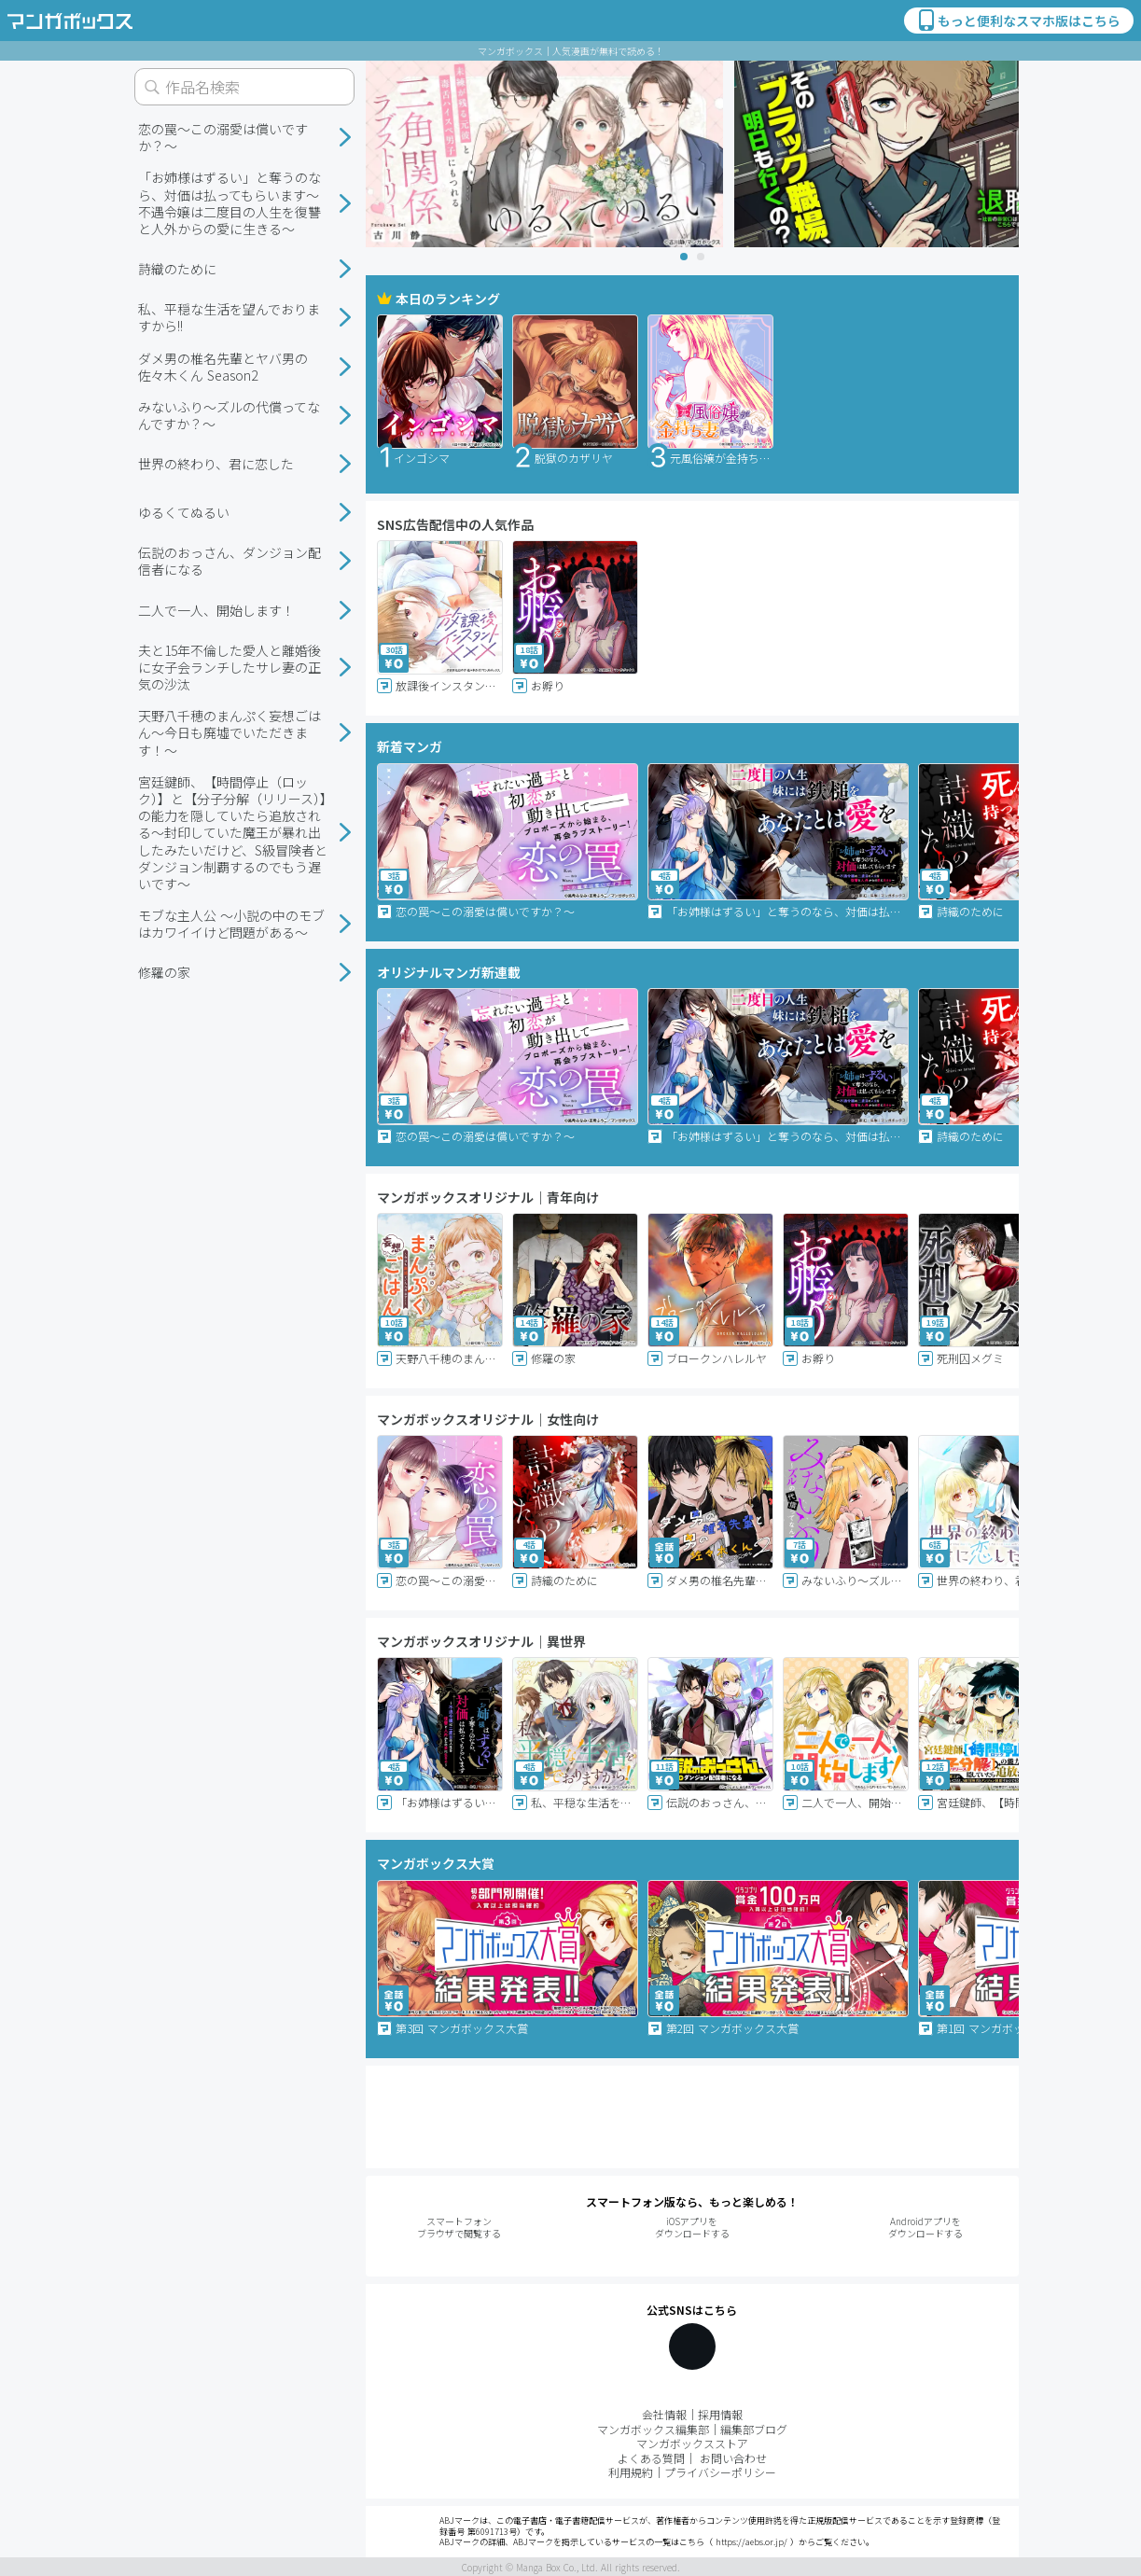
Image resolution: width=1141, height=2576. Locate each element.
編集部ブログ (753, 2429)
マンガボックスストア (692, 2443)
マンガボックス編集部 (653, 2429)
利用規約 (630, 2472)
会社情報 (664, 2414)
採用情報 (720, 2414)
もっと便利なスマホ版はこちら (1017, 20)
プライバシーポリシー (720, 2472)
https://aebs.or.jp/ (751, 2542)
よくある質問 (651, 2458)
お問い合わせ (733, 2458)
